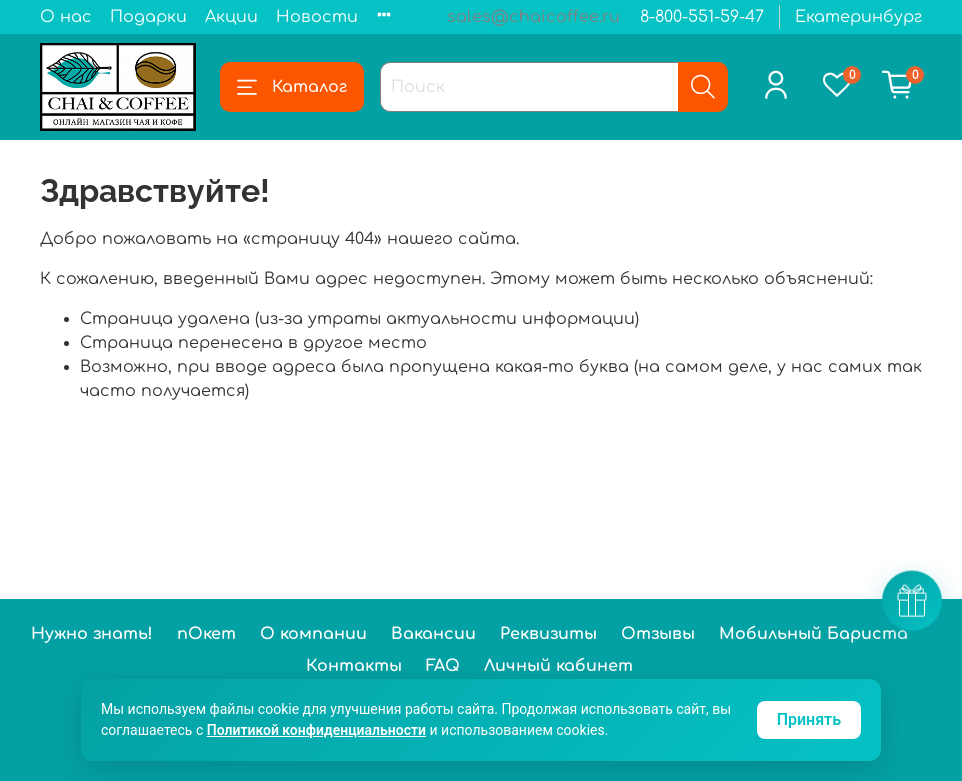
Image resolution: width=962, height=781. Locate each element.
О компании (313, 634)
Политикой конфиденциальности (316, 730)
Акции (231, 17)
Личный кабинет (558, 666)
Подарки (148, 17)
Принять (809, 719)
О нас (66, 17)
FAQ (443, 666)
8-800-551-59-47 (702, 17)
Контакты (354, 666)
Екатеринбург (858, 17)
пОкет (206, 634)
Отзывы (658, 634)
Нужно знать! (92, 634)
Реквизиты (548, 634)
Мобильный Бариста (813, 634)
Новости (317, 17)
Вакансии (433, 634)
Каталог (292, 87)
